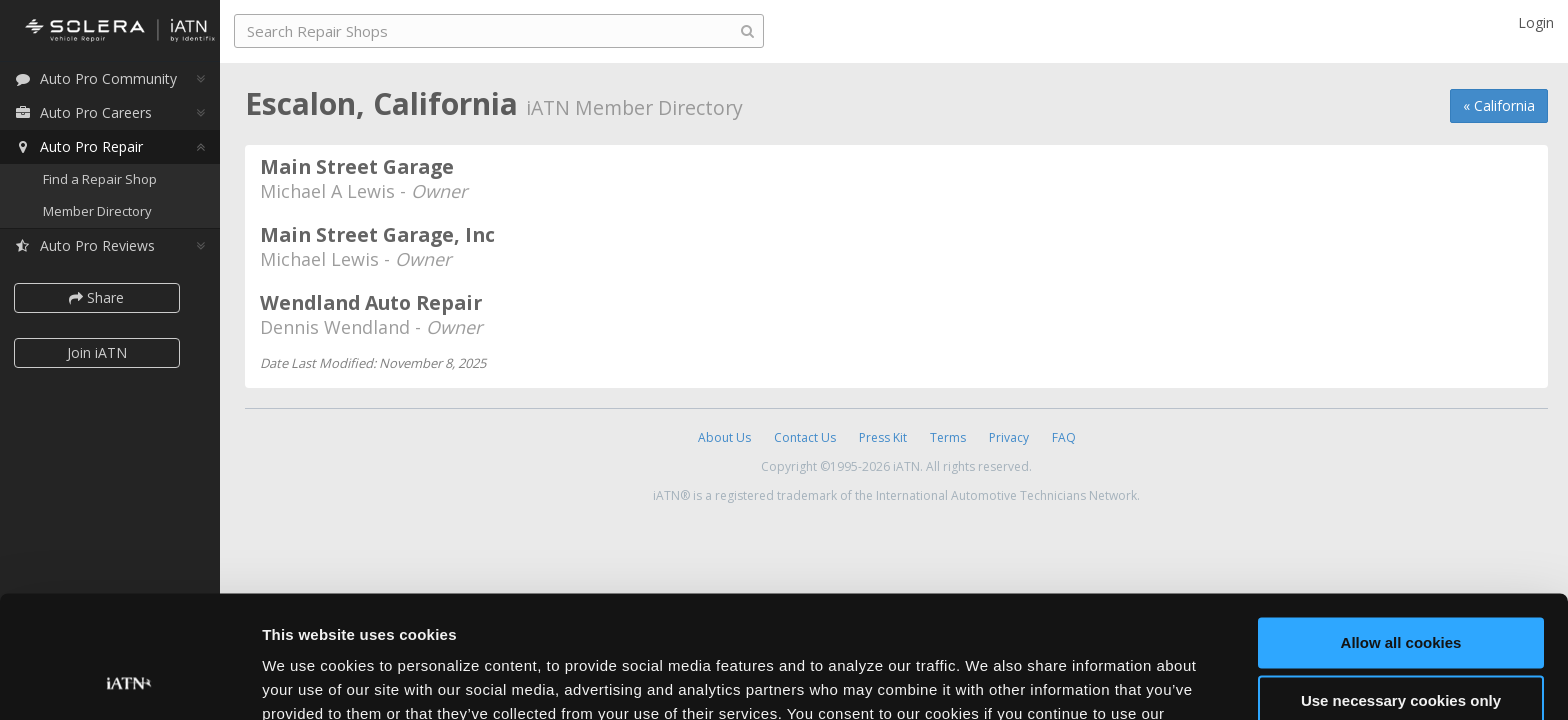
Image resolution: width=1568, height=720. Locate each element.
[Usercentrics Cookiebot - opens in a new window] (129, 681)
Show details (308, 680)
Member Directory (102, 212)
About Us (724, 437)
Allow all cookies (1401, 530)
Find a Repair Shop (105, 180)
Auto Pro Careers (88, 113)
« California (1499, 105)
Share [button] (102, 298)
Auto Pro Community (100, 79)
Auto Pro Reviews (89, 246)
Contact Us (805, 437)
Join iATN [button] (102, 353)
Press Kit (883, 437)
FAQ (1064, 437)
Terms (948, 437)
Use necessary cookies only (1401, 588)
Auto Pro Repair (83, 147)
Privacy (1009, 437)
